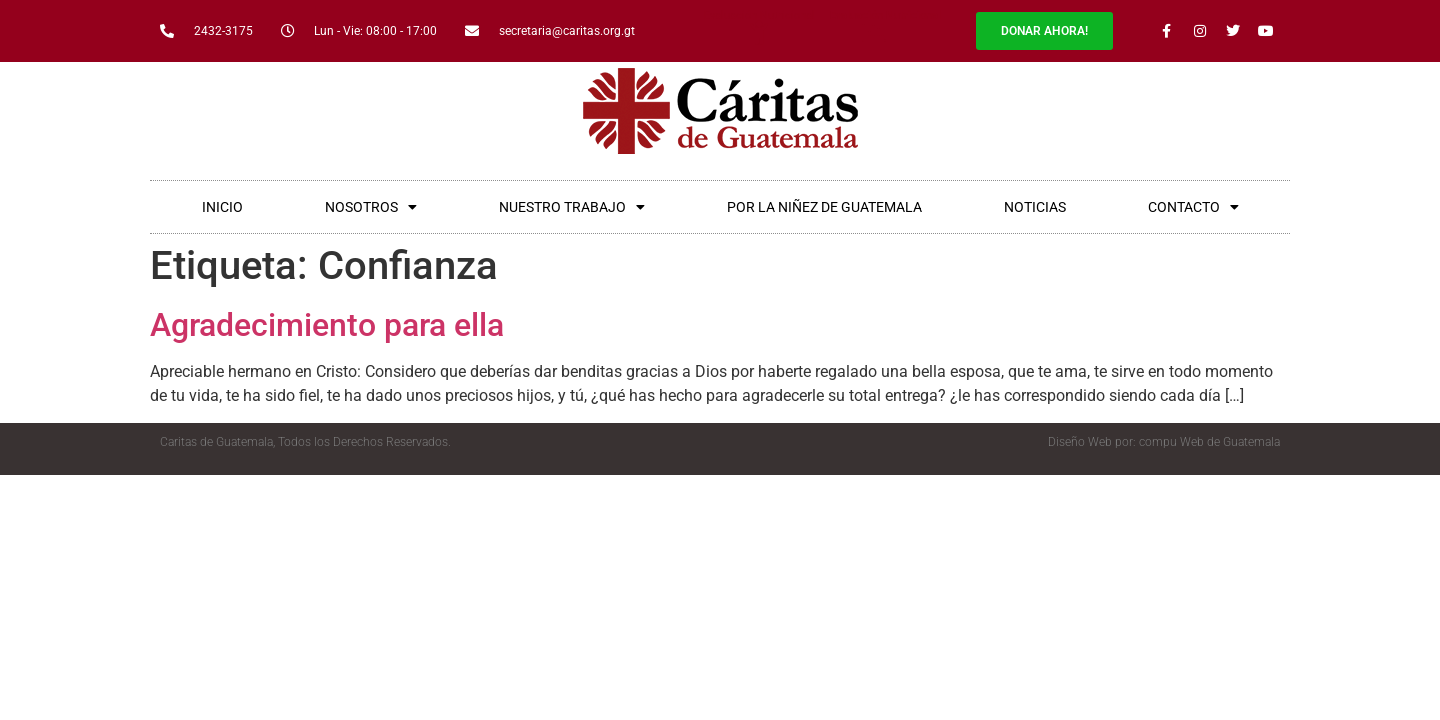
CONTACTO (1193, 207)
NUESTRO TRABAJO (572, 207)
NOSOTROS (371, 207)
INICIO (222, 207)
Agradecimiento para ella (327, 325)
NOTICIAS (1035, 207)
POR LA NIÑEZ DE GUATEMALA (824, 207)
